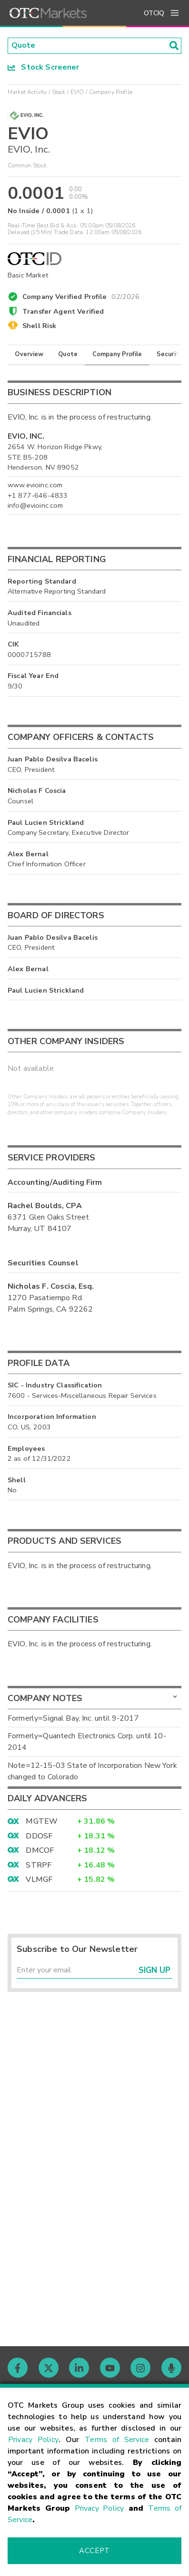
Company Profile (117, 354)
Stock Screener (44, 67)
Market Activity (27, 92)
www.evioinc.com (35, 485)
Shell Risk (39, 326)
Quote (68, 354)
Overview (29, 354)
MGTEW (42, 1822)
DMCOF (40, 1851)
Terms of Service (117, 2439)
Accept (94, 2550)
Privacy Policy (33, 2439)
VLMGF (39, 1880)
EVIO (77, 92)
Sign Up (154, 1971)
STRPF (38, 1865)
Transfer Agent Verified (63, 311)
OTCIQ (154, 13)
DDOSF (39, 1836)
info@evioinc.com (35, 506)
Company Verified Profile (81, 295)
